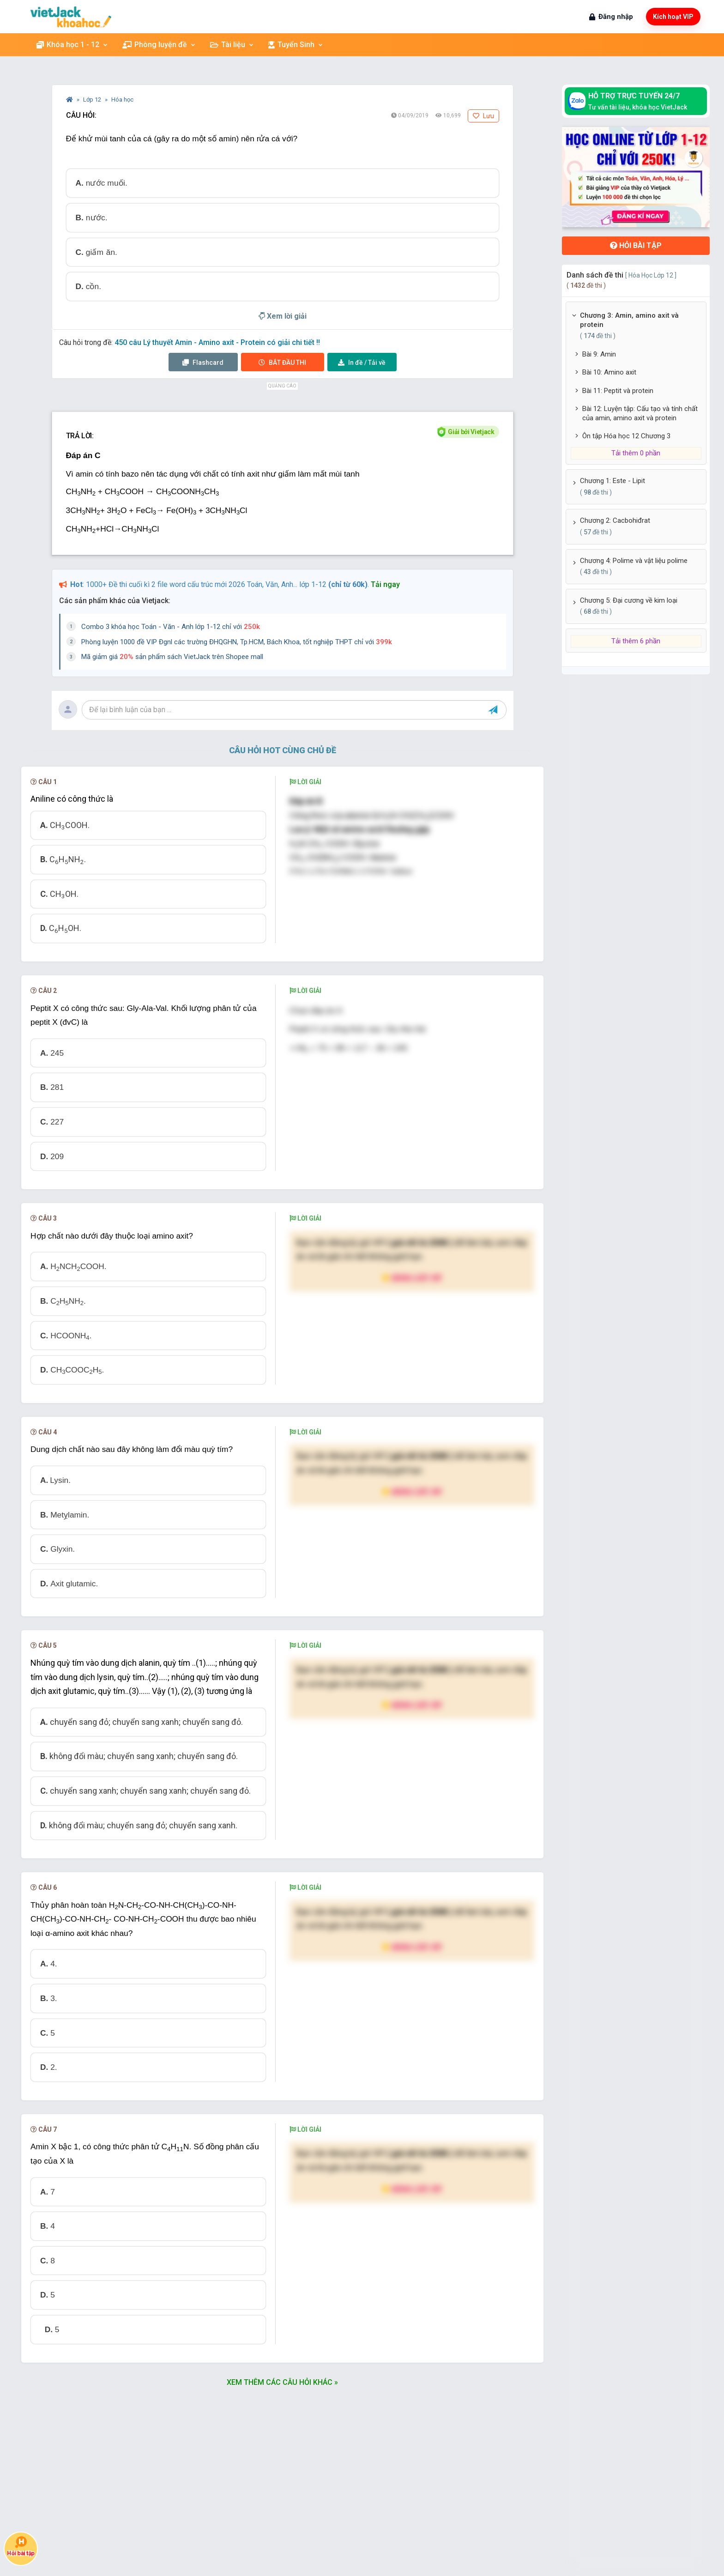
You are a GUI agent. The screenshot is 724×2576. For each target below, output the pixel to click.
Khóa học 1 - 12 (72, 44)
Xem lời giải (283, 316)
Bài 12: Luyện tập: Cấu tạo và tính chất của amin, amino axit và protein (640, 413)
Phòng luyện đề (159, 44)
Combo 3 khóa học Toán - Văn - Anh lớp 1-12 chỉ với (170, 627)
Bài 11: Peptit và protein (617, 391)
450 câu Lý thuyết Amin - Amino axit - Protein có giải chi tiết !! (217, 342)
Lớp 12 (93, 99)
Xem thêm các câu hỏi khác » (282, 2382)
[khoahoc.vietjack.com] (70, 16)
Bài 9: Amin (599, 354)
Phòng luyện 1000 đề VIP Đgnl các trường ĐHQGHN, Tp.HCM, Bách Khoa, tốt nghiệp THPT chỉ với (236, 642)
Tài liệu (232, 44)
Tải (362, 362)
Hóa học (122, 99)
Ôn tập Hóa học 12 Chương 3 (626, 436)
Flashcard (202, 362)
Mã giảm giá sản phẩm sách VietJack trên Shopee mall (172, 657)
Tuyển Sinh (296, 44)
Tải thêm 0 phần (635, 453)
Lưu (483, 116)
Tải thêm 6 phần (635, 641)
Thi (282, 362)
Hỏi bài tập (636, 245)
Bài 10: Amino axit (609, 372)
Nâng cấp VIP (411, 1277)
